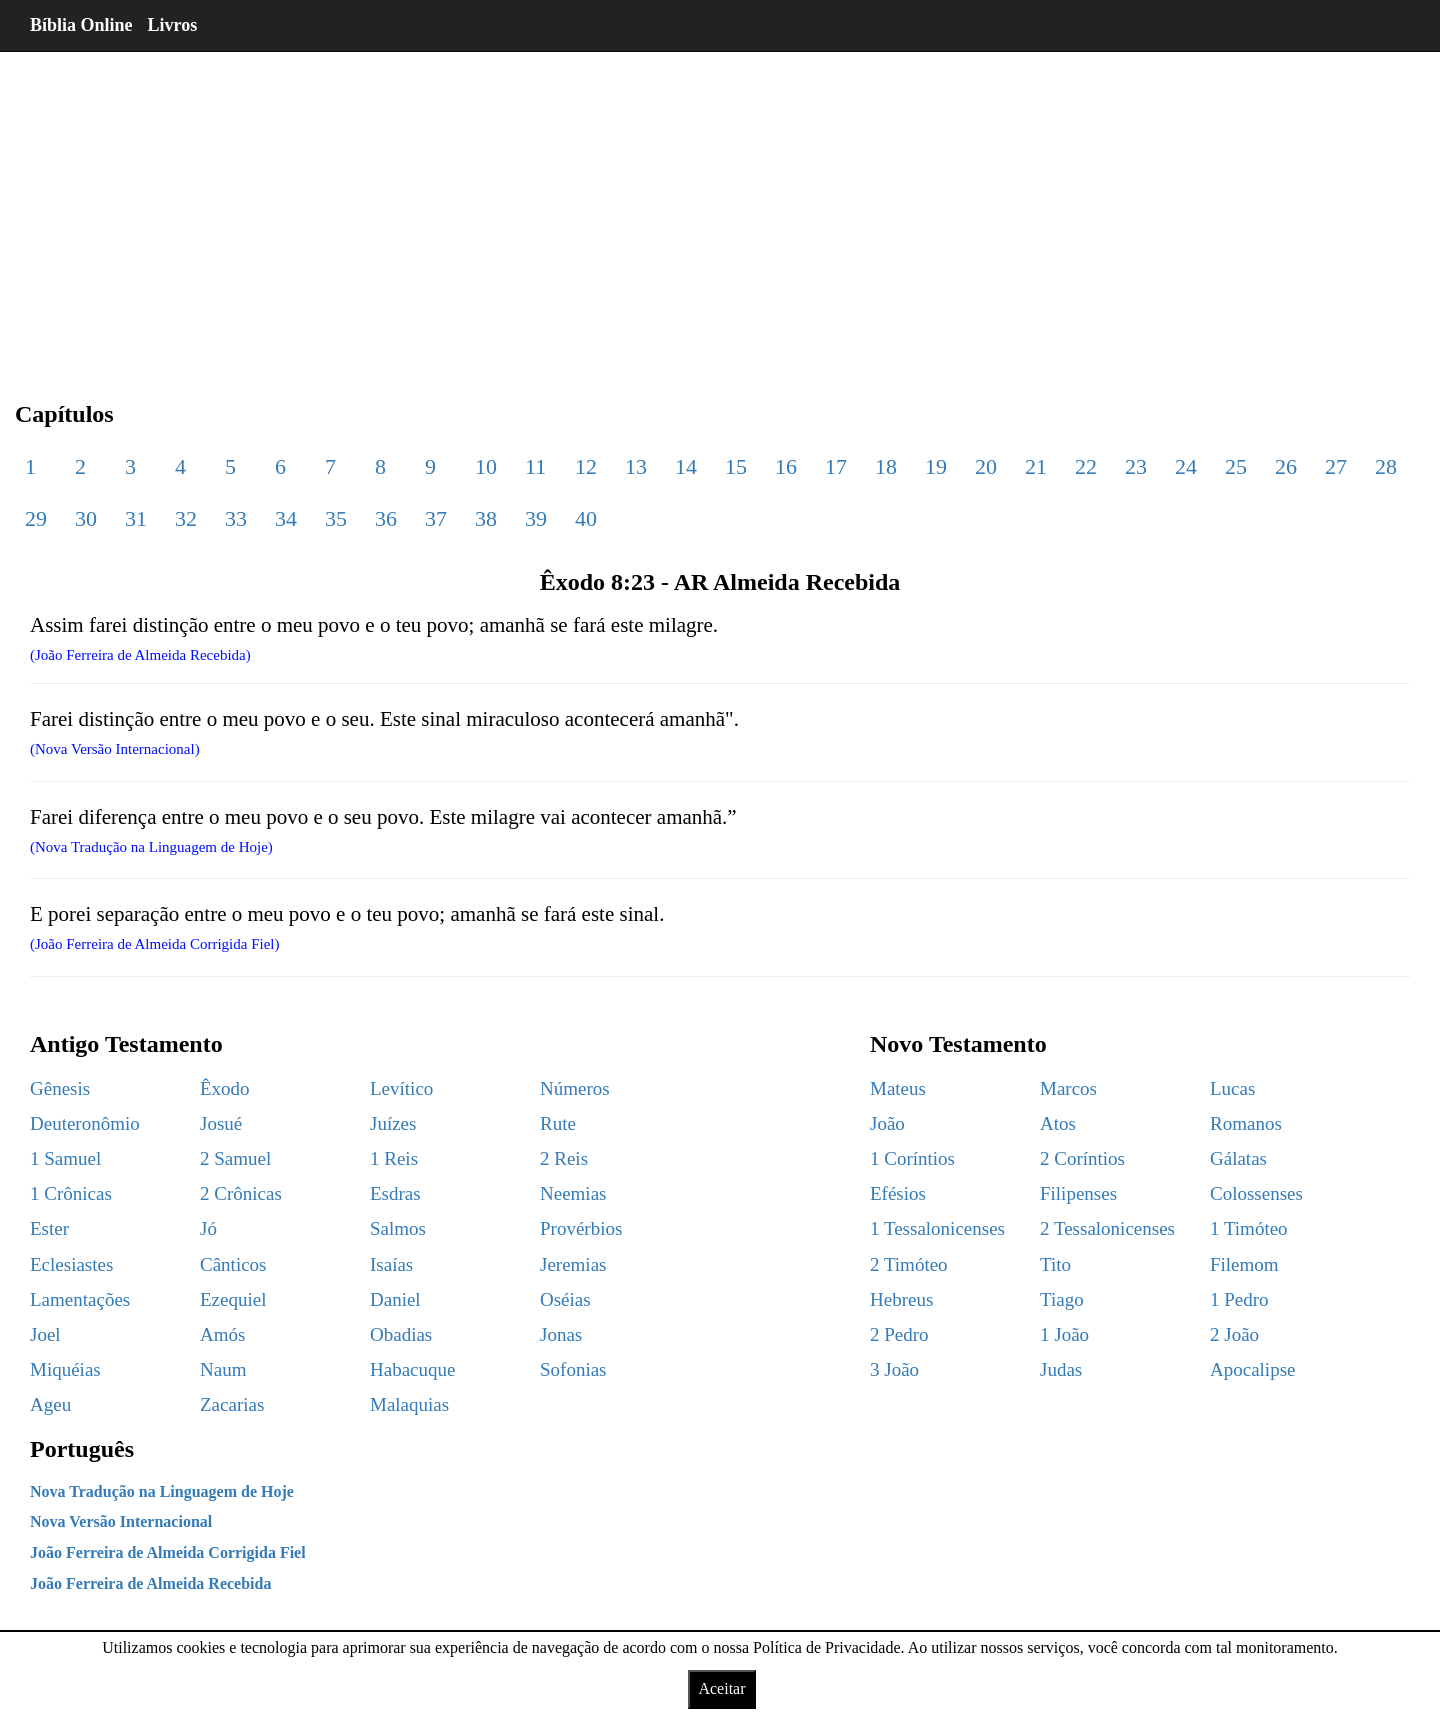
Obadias (401, 1334)
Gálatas (1238, 1158)
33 (236, 518)
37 (436, 518)
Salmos (398, 1228)
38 (486, 518)
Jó (208, 1228)
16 (786, 466)
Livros (173, 25)
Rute (558, 1123)
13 (636, 466)
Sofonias (573, 1369)
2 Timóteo (909, 1264)
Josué (221, 1123)
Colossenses (1256, 1193)
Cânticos (233, 1264)
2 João (1234, 1334)
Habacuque (412, 1369)
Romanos (1246, 1123)
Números (575, 1088)
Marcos (1068, 1088)
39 (536, 518)
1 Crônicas (71, 1193)
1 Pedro (1239, 1299)
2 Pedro (899, 1334)
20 (986, 466)
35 (336, 518)
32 (186, 518)
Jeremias (573, 1264)
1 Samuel (65, 1158)
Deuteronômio (85, 1123)
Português (82, 1449)
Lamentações (80, 1299)
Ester (49, 1228)
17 (836, 466)
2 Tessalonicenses (1107, 1228)
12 (586, 466)
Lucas (1232, 1088)
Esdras (395, 1193)
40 (586, 518)
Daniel (395, 1299)
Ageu (50, 1404)
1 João (1064, 1334)
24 (1186, 466)
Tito (1055, 1264)
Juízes (393, 1123)
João (887, 1123)
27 (1336, 466)
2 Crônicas (241, 1193)
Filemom (1244, 1264)
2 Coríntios (1082, 1158)
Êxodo (225, 1088)
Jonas (561, 1334)
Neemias (573, 1193)
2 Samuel (235, 1158)
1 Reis (394, 1158)
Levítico (401, 1088)
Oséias (565, 1299)
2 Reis (564, 1158)
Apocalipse (1252, 1369)
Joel (45, 1334)
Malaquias (409, 1404)
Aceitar (721, 1688)
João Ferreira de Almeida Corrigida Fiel (168, 1552)
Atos (1058, 1123)
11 (535, 466)
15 (736, 466)
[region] (720, 210)
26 (1286, 466)
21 (1036, 466)
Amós (222, 1334)
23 (1136, 466)
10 (486, 466)
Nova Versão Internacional (121, 1521)
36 (386, 518)
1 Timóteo (1249, 1228)
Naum (223, 1369)
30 (86, 518)
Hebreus (901, 1299)
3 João (894, 1369)
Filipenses (1078, 1193)
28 (1386, 466)
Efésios (898, 1193)
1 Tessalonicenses (937, 1228)
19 (936, 466)
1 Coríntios (912, 1158)
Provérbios (581, 1228)
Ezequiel (233, 1299)
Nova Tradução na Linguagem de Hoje (162, 1491)
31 (136, 518)
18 (886, 466)
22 (1086, 466)
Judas (1061, 1369)
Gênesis (60, 1088)
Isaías (391, 1264)
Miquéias (65, 1369)
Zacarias (232, 1404)
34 (286, 518)
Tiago (1062, 1299)
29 (36, 518)
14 (686, 466)
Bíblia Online (81, 25)
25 (1236, 466)
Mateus (898, 1088)
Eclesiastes (71, 1264)
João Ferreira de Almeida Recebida (150, 1583)
